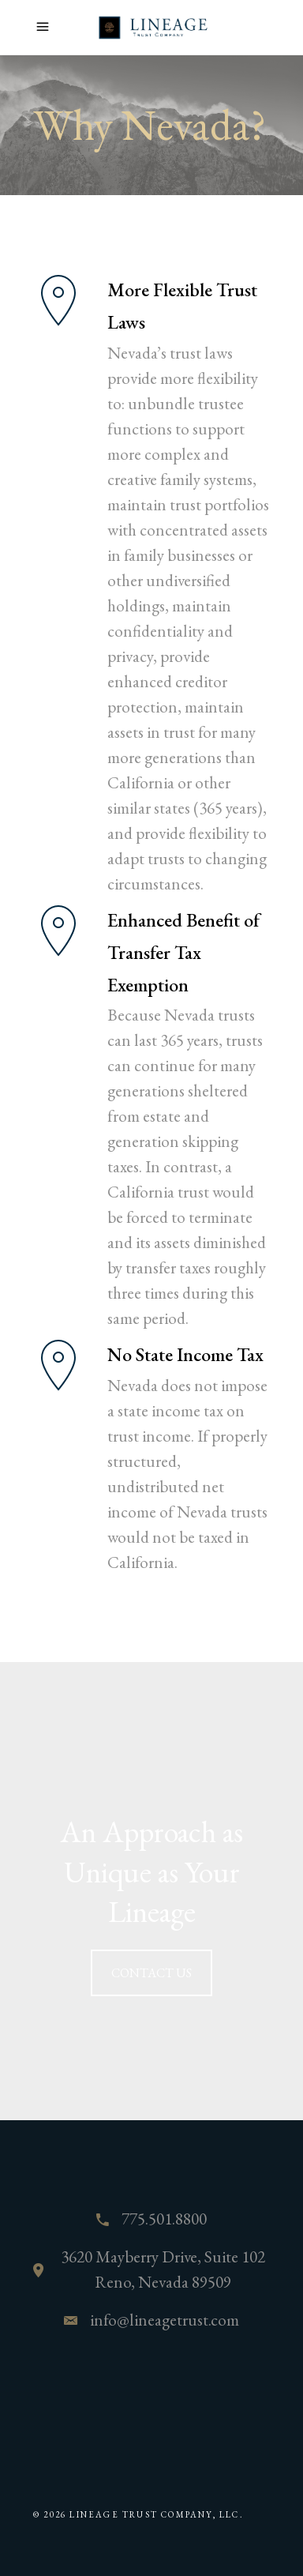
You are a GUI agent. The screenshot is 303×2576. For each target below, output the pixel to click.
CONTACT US (151, 1973)
